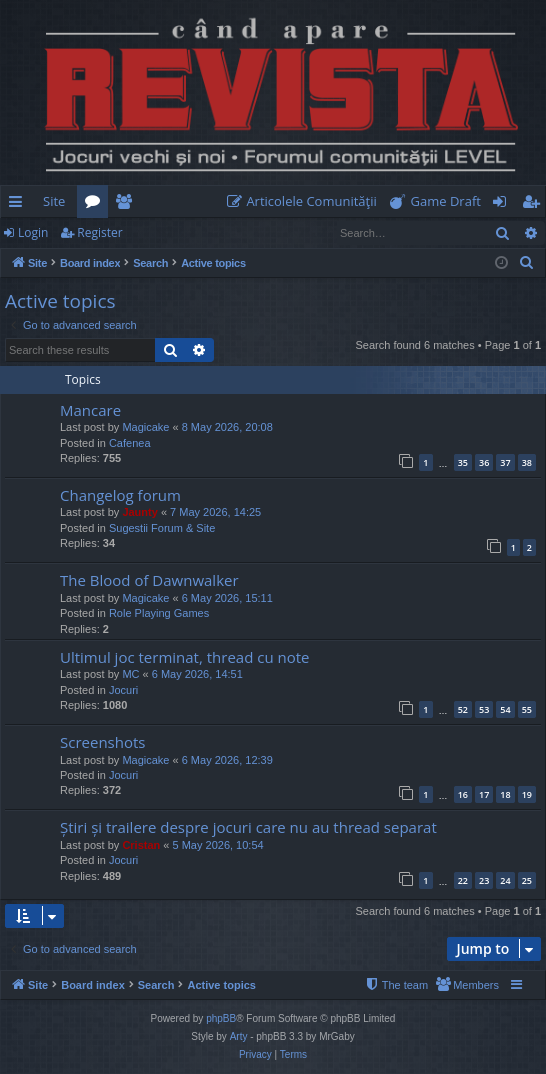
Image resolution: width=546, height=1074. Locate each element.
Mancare (90, 410)
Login (33, 232)
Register (99, 232)
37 (505, 462)
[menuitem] (306, 201)
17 (484, 794)
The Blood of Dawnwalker (149, 580)
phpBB (221, 1018)
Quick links (19, 205)
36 (484, 462)
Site (54, 201)
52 (463, 709)
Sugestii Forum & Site (162, 528)
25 (527, 880)
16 (463, 794)
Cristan (141, 845)
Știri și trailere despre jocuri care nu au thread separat (248, 827)
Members (127, 205)
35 (463, 462)
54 (505, 709)
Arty (239, 1036)
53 (484, 709)
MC (130, 674)
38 (527, 462)
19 (527, 794)
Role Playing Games (159, 613)
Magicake (145, 427)
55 (527, 709)
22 (463, 880)
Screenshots (102, 742)
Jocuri (123, 690)
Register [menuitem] (535, 205)
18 (505, 794)
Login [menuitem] (503, 205)
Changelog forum (120, 495)
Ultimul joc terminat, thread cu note (185, 657)
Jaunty (139, 512)
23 (484, 880)
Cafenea (130, 443)
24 (505, 880)
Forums (96, 205)
